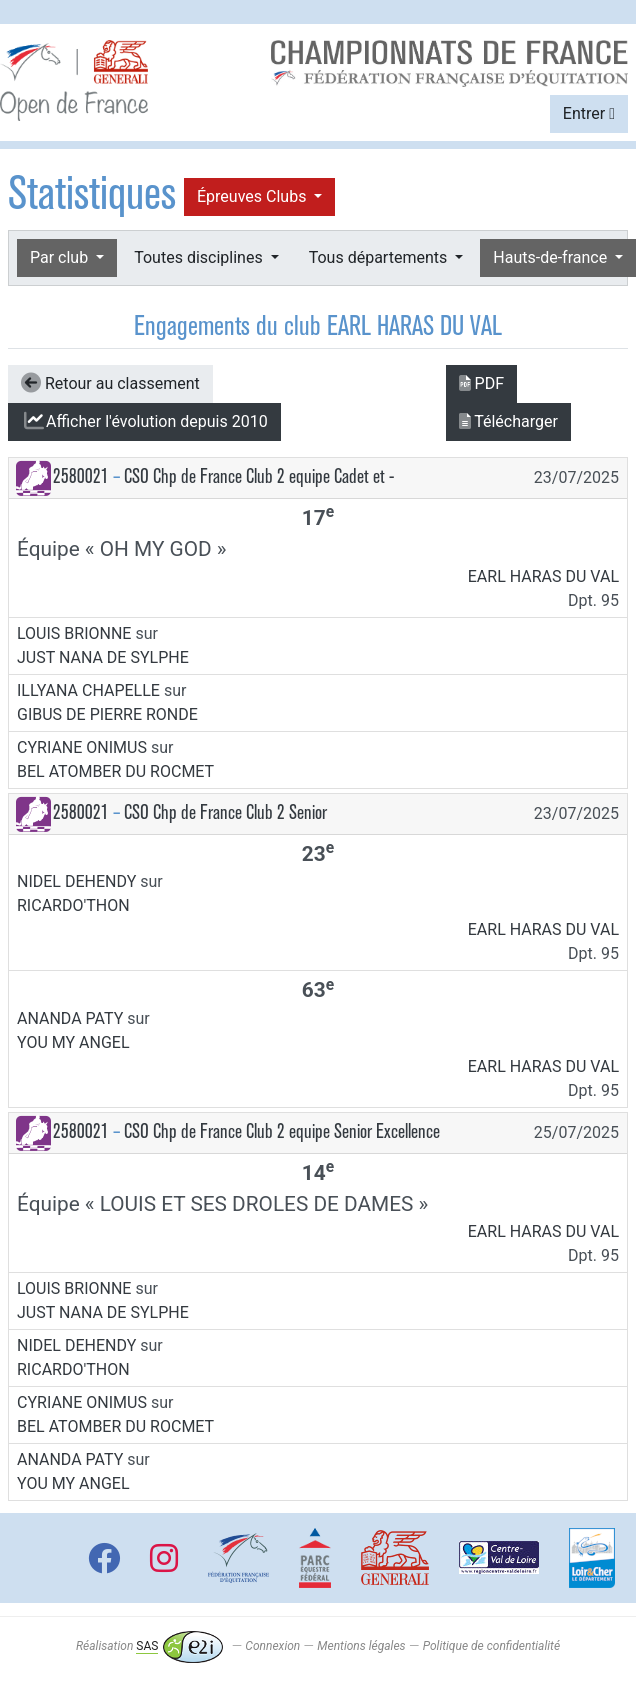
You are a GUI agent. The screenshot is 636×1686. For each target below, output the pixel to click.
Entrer (589, 113)
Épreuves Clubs (253, 196)
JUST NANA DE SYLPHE (103, 657)
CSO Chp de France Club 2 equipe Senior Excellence (282, 1131)
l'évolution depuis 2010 (144, 421)
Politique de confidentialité (491, 1646)
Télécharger (508, 421)
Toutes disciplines (200, 257)
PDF (481, 383)
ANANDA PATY (70, 1018)
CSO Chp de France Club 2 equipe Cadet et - (259, 476)
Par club (61, 257)
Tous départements (380, 257)
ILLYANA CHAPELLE (88, 690)
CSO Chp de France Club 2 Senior (225, 812)
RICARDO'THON (73, 905)
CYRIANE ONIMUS (82, 747)
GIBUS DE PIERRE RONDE (107, 714)
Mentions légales (361, 1646)
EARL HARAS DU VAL (543, 576)
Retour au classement (110, 383)
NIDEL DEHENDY (76, 881)
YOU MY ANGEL (73, 1042)
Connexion (272, 1646)
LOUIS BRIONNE (74, 633)
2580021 (81, 476)
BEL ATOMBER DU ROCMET (115, 771)
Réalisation (149, 1646)
